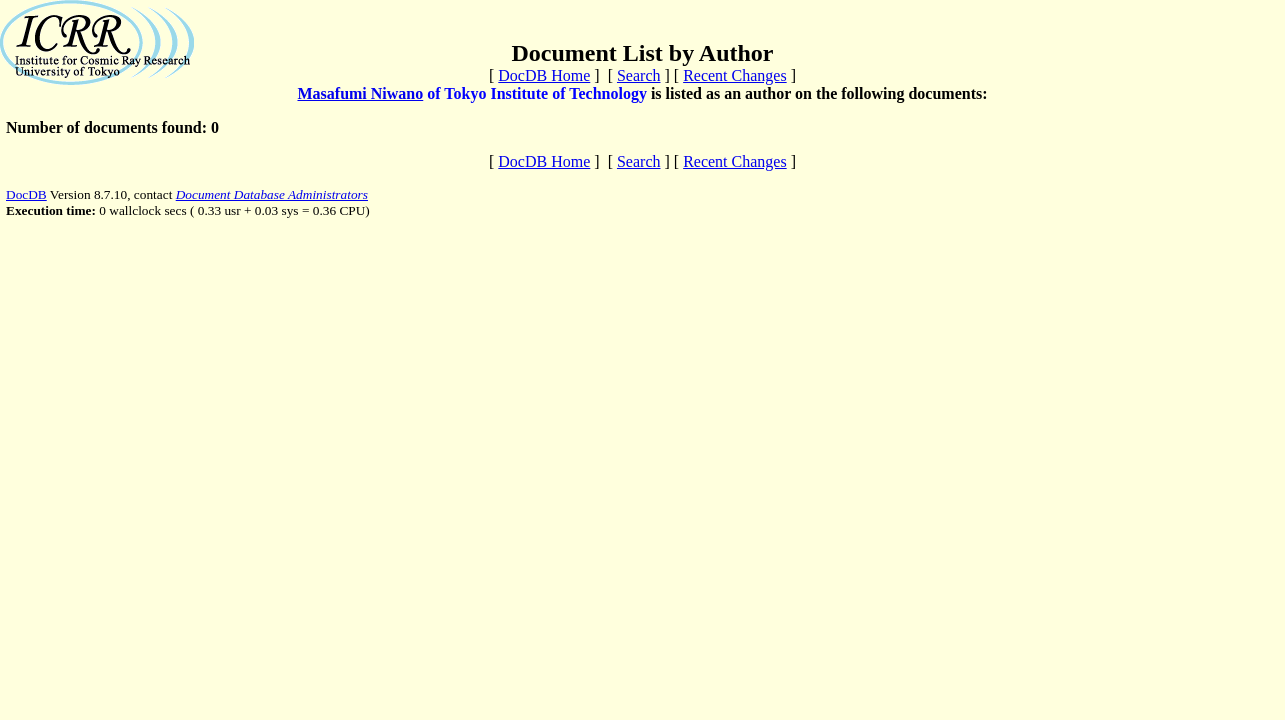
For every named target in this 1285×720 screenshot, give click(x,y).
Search (639, 75)
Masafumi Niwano (360, 93)
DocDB (26, 194)
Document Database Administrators (272, 194)
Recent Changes (735, 75)
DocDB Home (544, 75)
